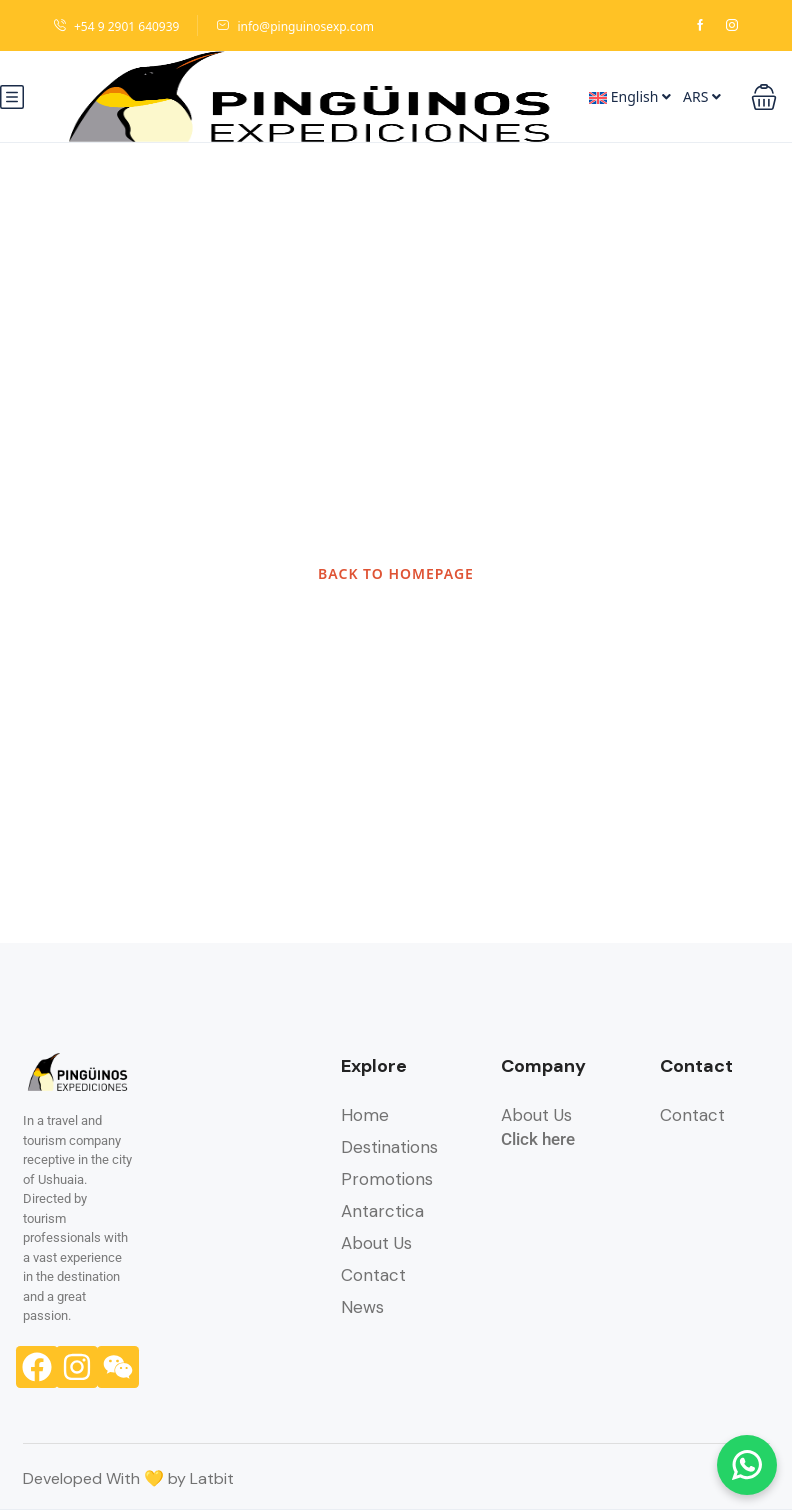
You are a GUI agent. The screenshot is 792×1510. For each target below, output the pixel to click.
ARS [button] (702, 96)
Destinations (389, 1147)
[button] (764, 97)
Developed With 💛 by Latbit (128, 1478)
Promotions (387, 1179)
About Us (376, 1243)
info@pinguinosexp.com (295, 26)
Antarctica (382, 1211)
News (362, 1307)
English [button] (630, 96)
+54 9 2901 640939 (116, 26)
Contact (373, 1275)
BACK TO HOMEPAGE (396, 573)
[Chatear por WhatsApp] (747, 1465)
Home (365, 1115)
